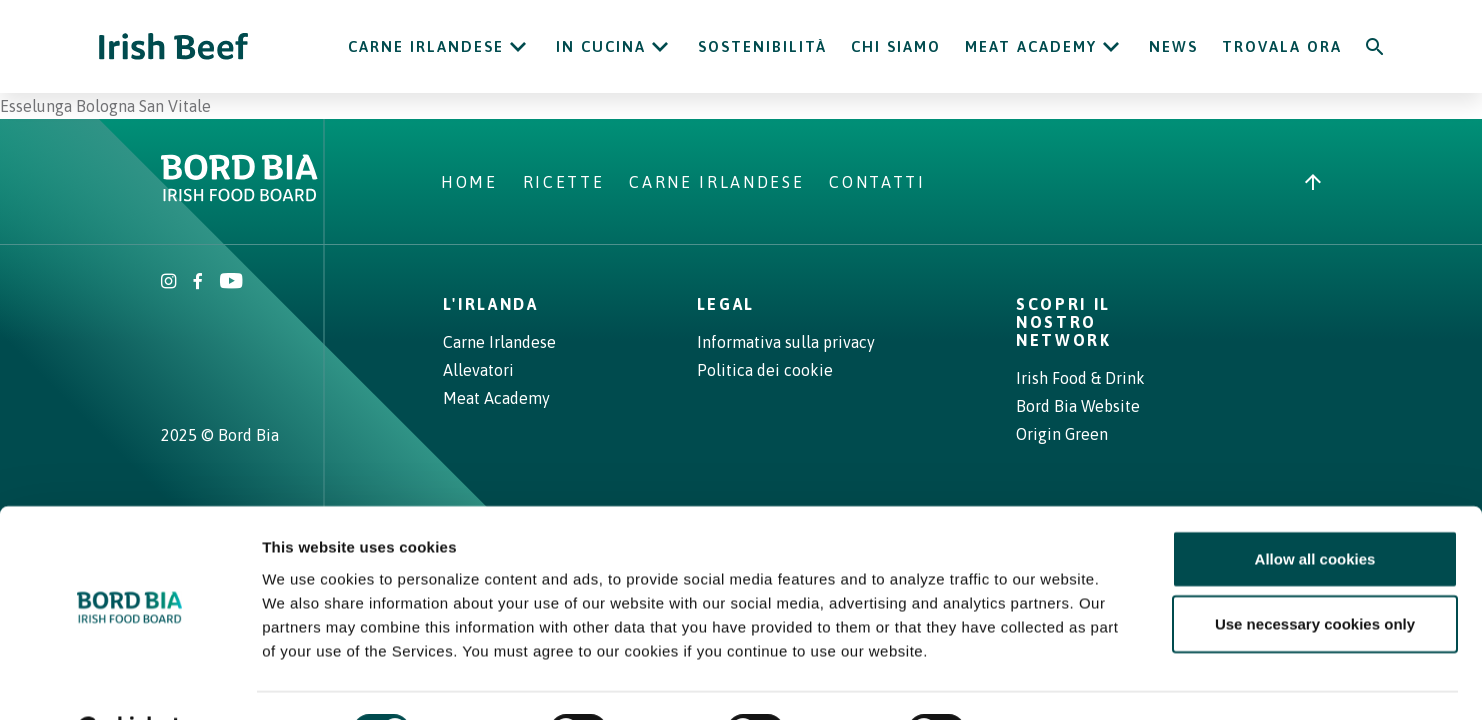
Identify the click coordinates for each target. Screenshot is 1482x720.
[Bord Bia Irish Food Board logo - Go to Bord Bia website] (239, 196)
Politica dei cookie (765, 370)
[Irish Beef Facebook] (198, 283)
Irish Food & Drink (1080, 378)
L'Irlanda (491, 304)
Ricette (564, 182)
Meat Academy (1031, 46)
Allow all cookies (1315, 507)
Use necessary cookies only (1315, 573)
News (1173, 46)
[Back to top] (1313, 182)
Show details (1049, 680)
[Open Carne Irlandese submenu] (518, 47)
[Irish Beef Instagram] (169, 283)
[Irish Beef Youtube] (230, 283)
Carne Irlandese (426, 46)
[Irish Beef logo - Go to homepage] (174, 46)
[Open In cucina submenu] (660, 47)
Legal (726, 304)
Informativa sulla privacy (786, 342)
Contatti (877, 182)
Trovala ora (1282, 46)
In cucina (601, 46)
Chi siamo (896, 46)
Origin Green (1062, 434)
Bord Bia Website (1078, 406)
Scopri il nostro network (1064, 322)
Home (469, 182)
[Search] (1375, 47)
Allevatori (478, 370)
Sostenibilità (762, 46)
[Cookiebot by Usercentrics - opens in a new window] (129, 681)
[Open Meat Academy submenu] (1111, 47)
